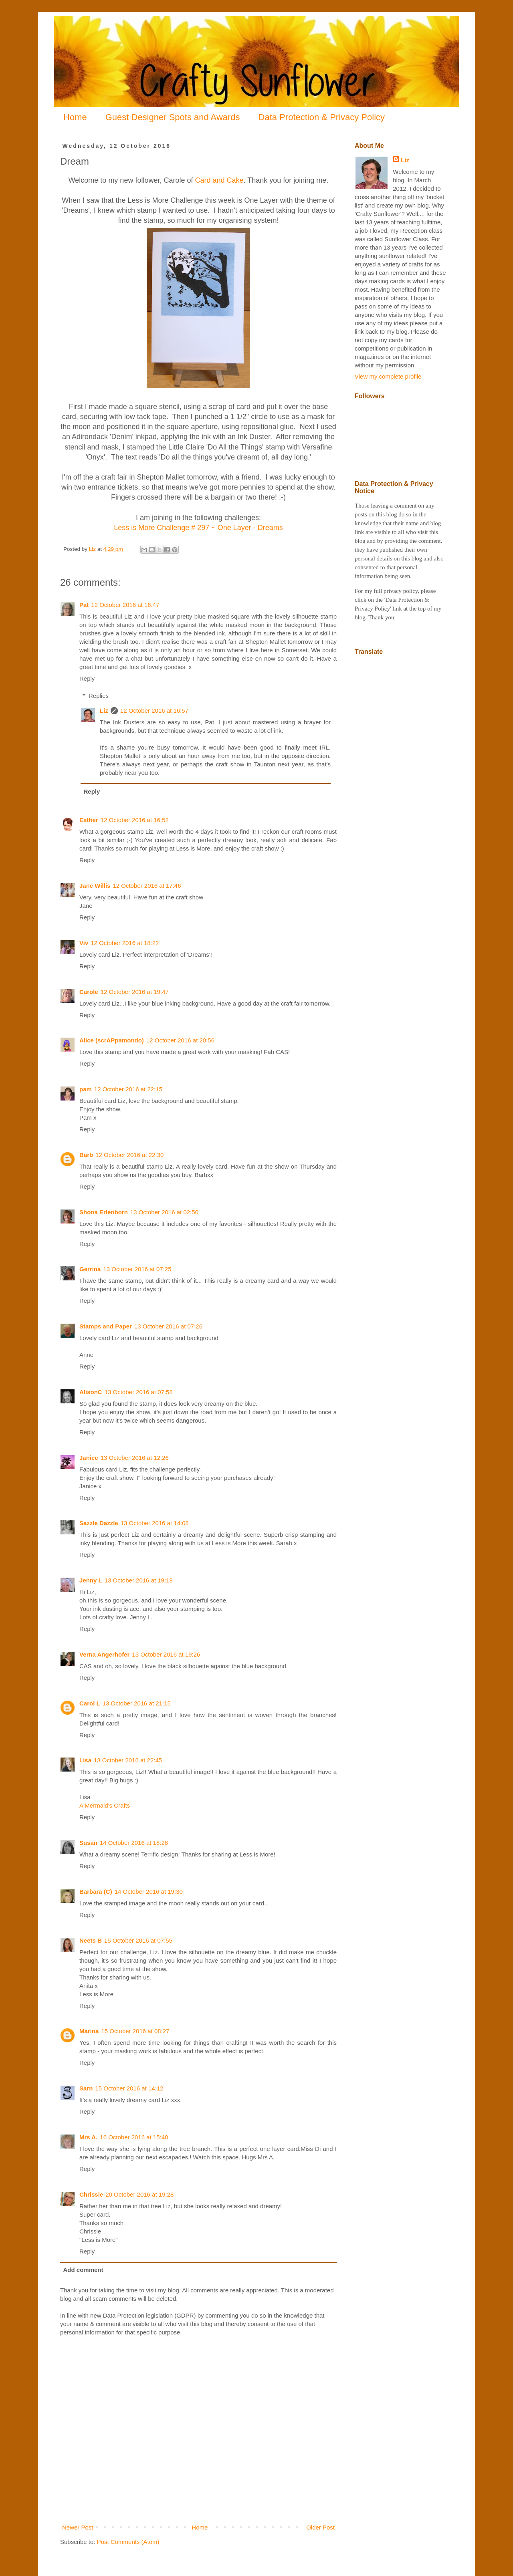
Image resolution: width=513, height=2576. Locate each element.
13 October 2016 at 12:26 (135, 1457)
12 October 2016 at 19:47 (135, 991)
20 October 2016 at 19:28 (139, 2194)
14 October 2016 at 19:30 (149, 1891)
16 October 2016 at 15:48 (134, 2137)
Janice (88, 1457)
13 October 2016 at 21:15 (137, 1703)
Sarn (86, 2088)
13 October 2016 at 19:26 (166, 1654)
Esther (88, 819)
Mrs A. (88, 2137)
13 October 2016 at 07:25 (137, 1269)
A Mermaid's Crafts (104, 1805)
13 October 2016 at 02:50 (164, 1212)
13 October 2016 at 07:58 (139, 1392)
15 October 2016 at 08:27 (135, 2031)
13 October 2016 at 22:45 (128, 1760)
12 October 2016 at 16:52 (135, 819)
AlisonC (90, 1392)
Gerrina (90, 1269)
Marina (89, 2031)
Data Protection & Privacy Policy (322, 117)
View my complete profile (388, 376)
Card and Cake (219, 180)
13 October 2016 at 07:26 (168, 1326)
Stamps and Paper (105, 1326)
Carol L (89, 1703)
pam (85, 1089)
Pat (84, 604)
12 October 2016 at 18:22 (125, 942)
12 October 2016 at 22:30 (129, 1154)
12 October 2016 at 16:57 (154, 710)
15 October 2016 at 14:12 (129, 2088)
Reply (87, 678)
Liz (104, 710)
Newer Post (77, 2527)
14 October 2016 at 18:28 (134, 1842)
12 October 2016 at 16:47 (125, 604)
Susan (88, 1842)
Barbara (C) (95, 1891)
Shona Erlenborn (103, 1212)
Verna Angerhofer (104, 1654)
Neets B (90, 1940)
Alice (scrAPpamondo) (111, 1040)
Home (75, 117)
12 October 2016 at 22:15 (128, 1089)
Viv (83, 942)
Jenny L (90, 1580)
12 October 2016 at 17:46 (147, 885)
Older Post (320, 2527)
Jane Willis (94, 885)
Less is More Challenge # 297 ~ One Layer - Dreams (198, 528)
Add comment (83, 2269)
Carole (88, 991)
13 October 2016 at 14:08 (155, 1523)
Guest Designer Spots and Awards (172, 117)
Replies (99, 695)
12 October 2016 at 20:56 (180, 1040)
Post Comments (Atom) (128, 2541)
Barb (86, 1154)
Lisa (85, 1760)
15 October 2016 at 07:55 (138, 1940)
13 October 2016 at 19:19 (139, 1580)
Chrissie (91, 2194)
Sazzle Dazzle (98, 1523)
